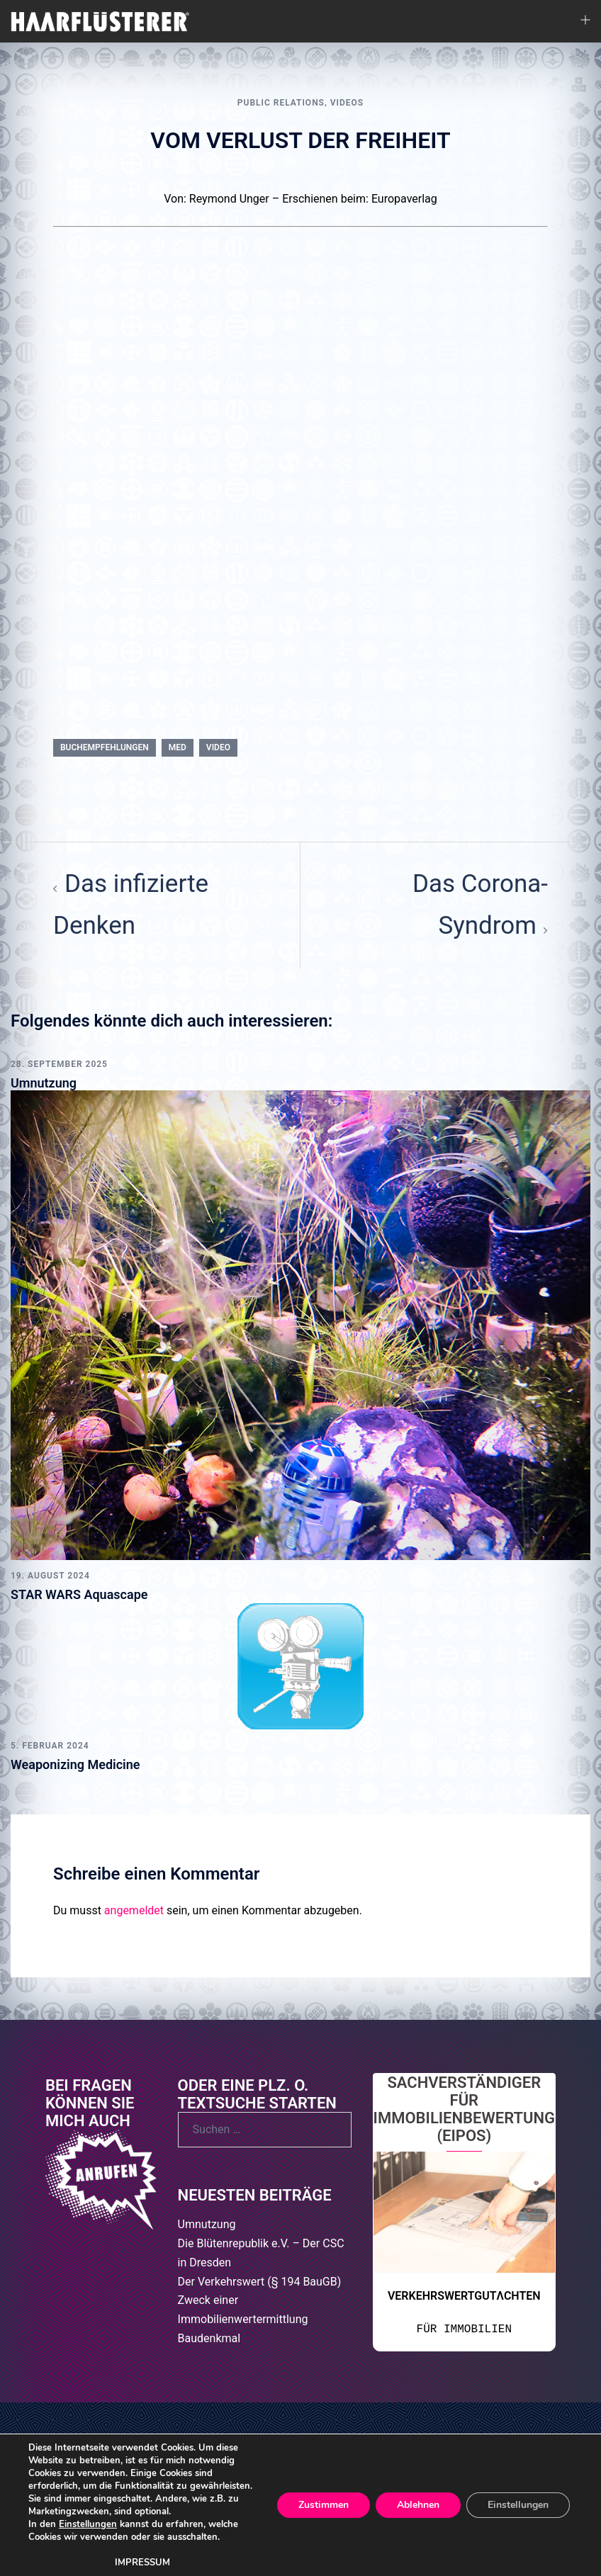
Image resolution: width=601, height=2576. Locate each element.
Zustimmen (323, 2505)
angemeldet (134, 1910)
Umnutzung (44, 1082)
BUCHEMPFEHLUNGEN (104, 747)
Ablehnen (418, 2505)
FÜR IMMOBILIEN (464, 2329)
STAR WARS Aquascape (79, 1594)
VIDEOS (347, 103)
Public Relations (281, 103)
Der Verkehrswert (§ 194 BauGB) (260, 2281)
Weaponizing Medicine (75, 1764)
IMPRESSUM (142, 2562)
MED (177, 747)
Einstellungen (88, 2524)
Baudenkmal (209, 2338)
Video (218, 747)
